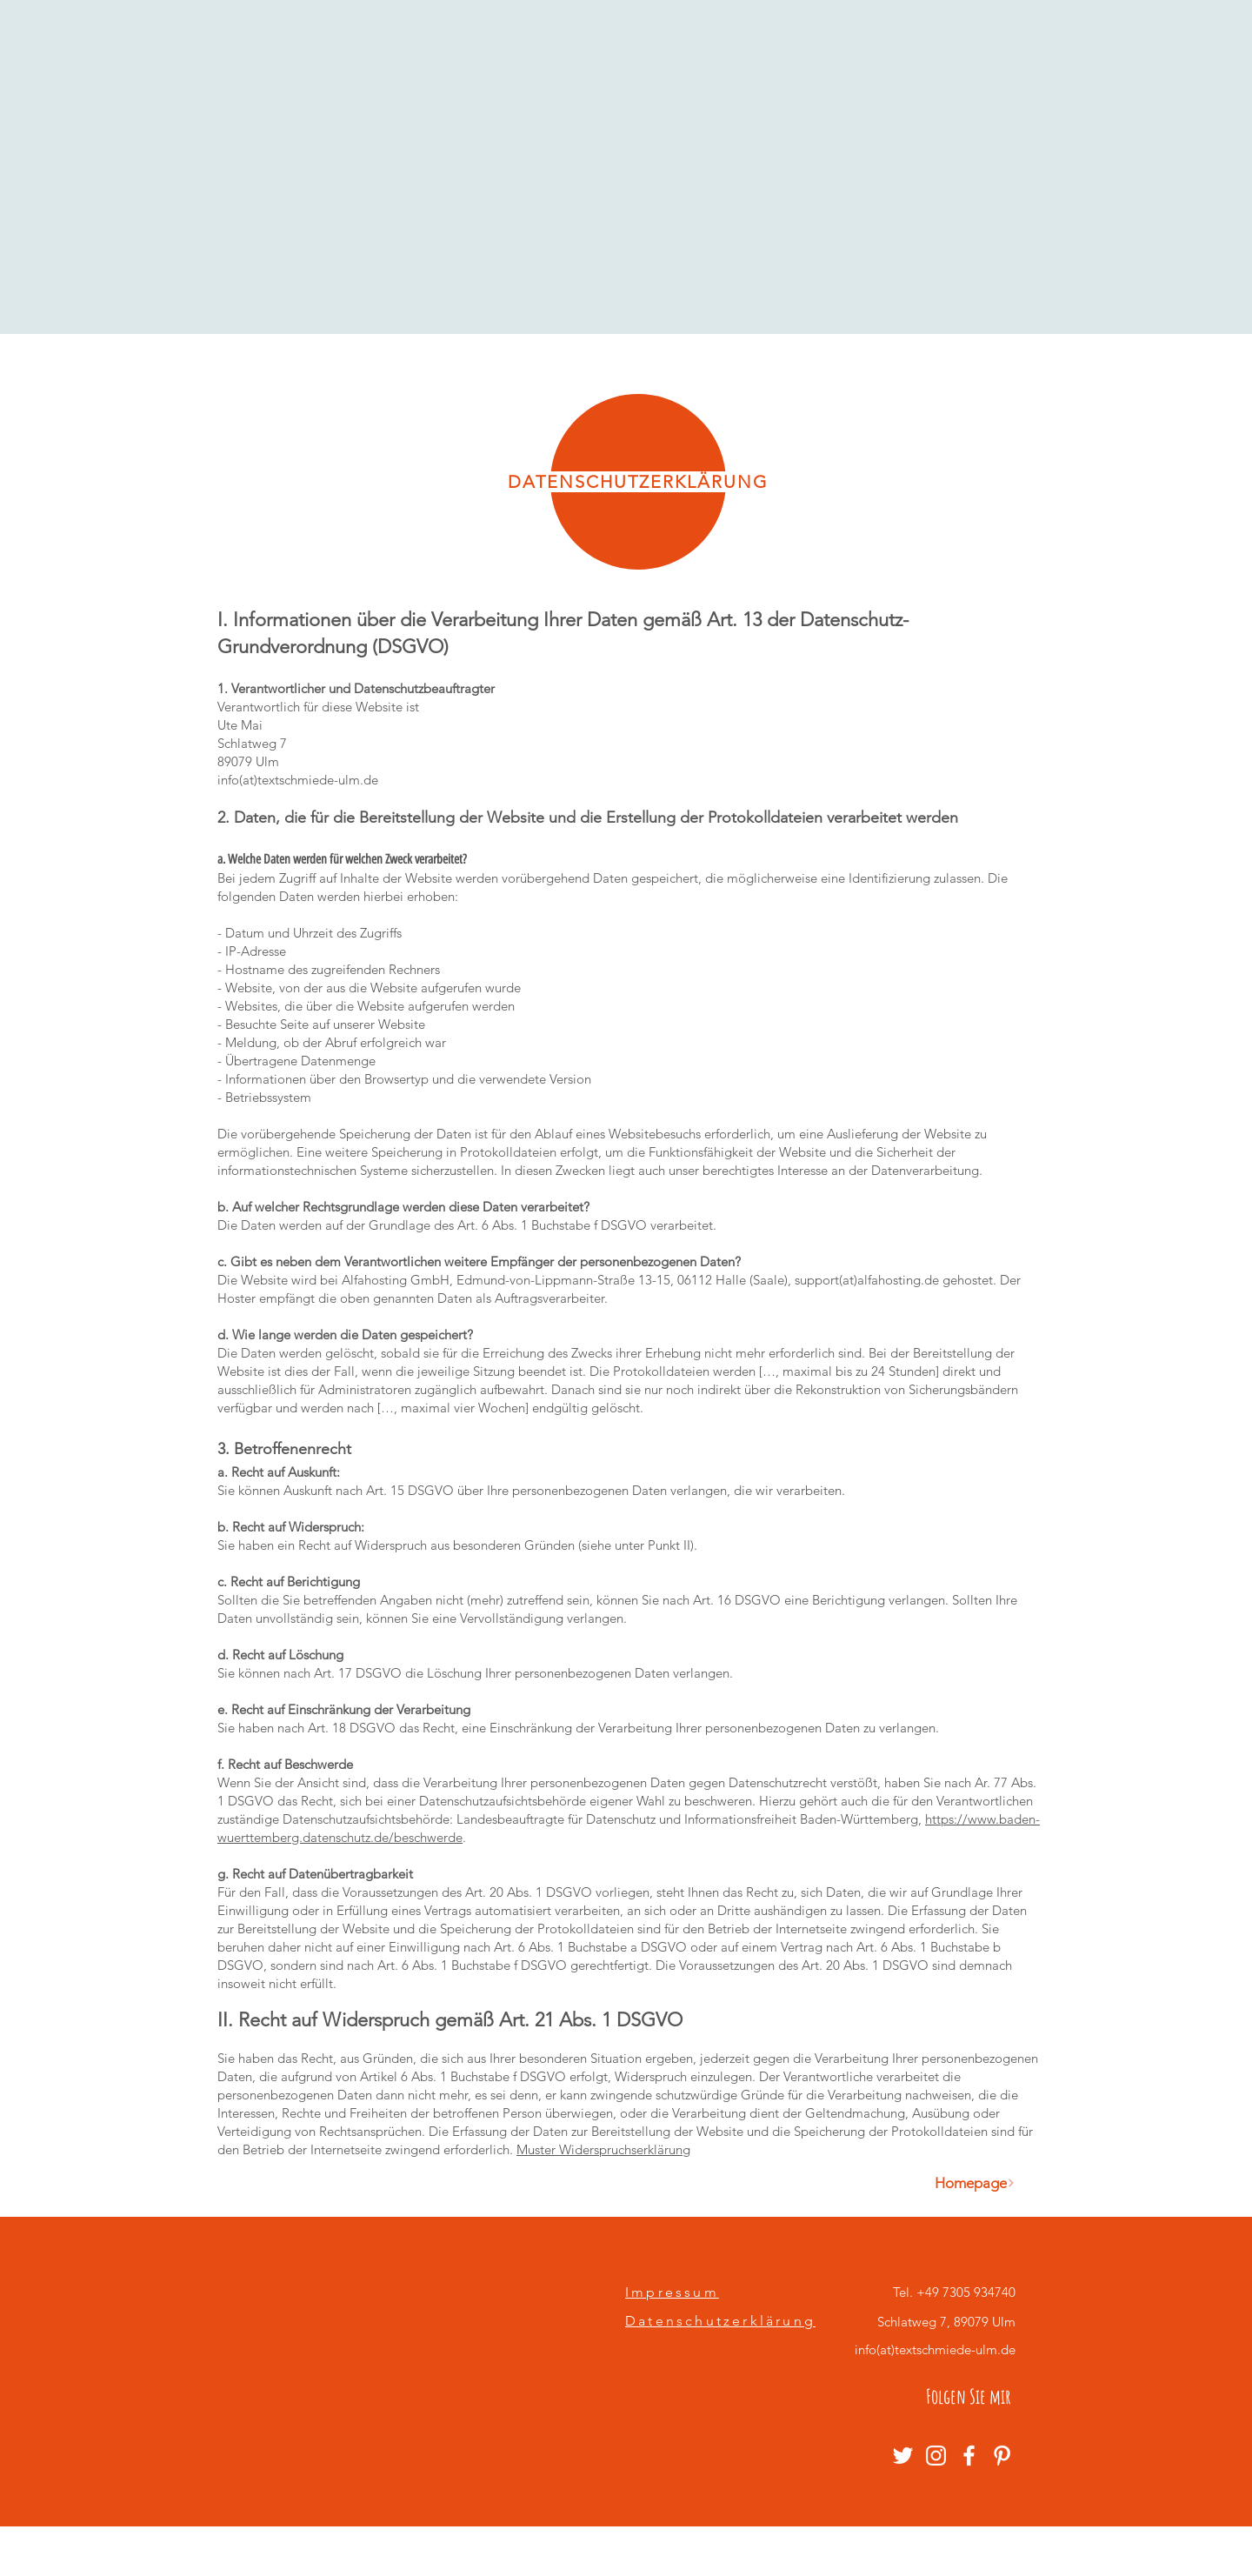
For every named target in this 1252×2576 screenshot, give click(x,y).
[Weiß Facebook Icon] (969, 2455)
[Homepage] (974, 2183)
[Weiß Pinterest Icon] (1002, 2455)
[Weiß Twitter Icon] (902, 2455)
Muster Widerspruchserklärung (603, 2149)
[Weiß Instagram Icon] (935, 2455)
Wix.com (794, 2552)
